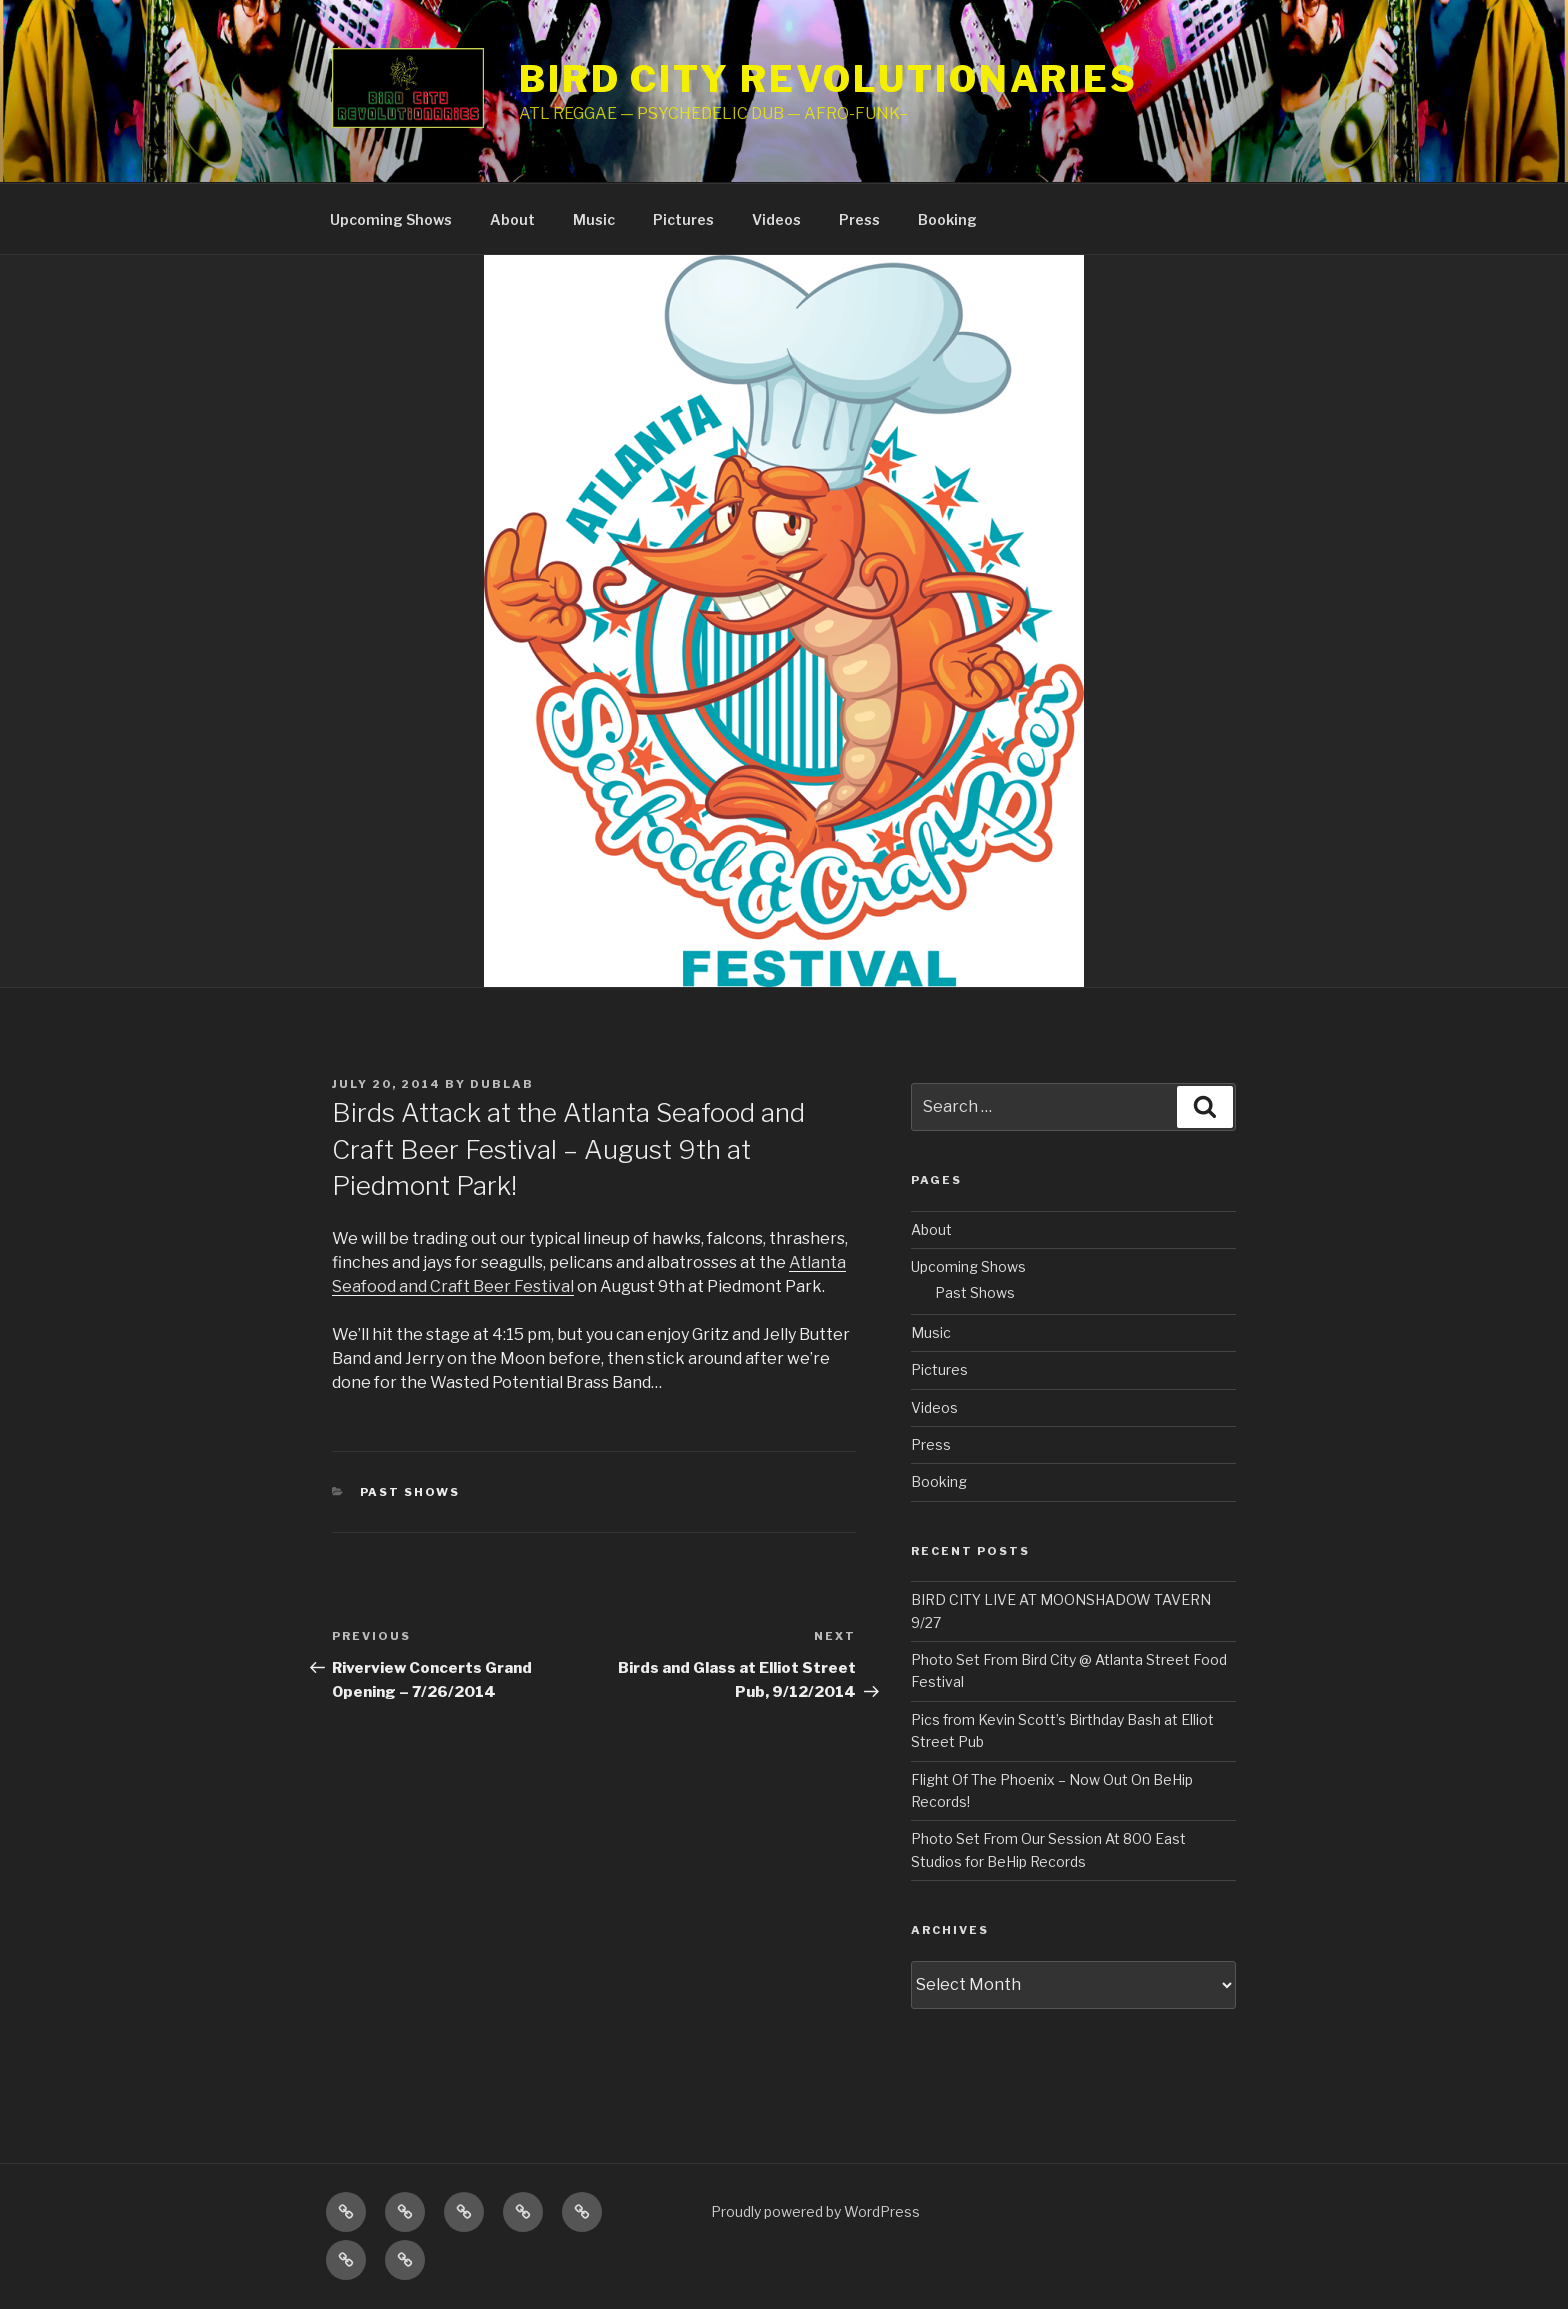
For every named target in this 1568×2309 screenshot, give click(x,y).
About (512, 219)
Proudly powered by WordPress (815, 2211)
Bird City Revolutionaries (828, 79)
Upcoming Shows (391, 219)
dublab (502, 1084)
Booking (947, 219)
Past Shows (410, 1492)
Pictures (683, 219)
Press (859, 219)
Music (594, 219)
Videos (776, 219)
